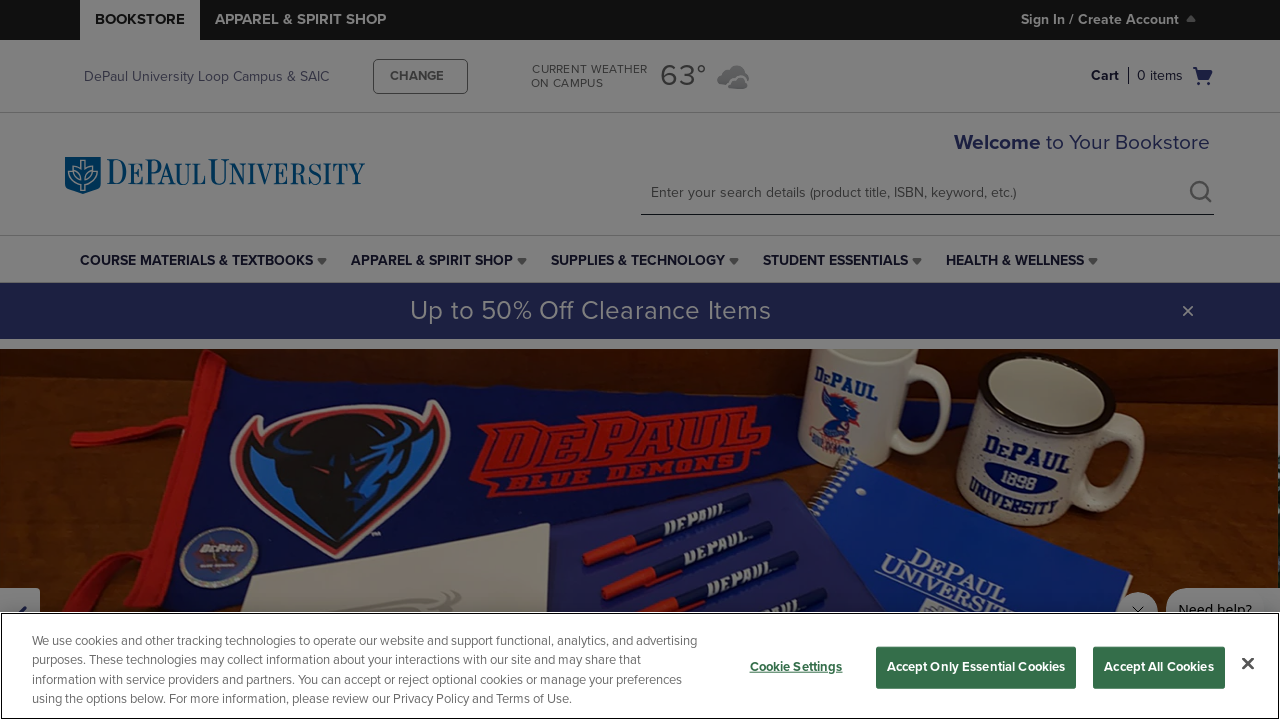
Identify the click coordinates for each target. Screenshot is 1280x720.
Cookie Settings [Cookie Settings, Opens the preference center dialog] (796, 667)
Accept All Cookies (1158, 667)
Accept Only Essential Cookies (976, 667)
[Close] (1248, 663)
